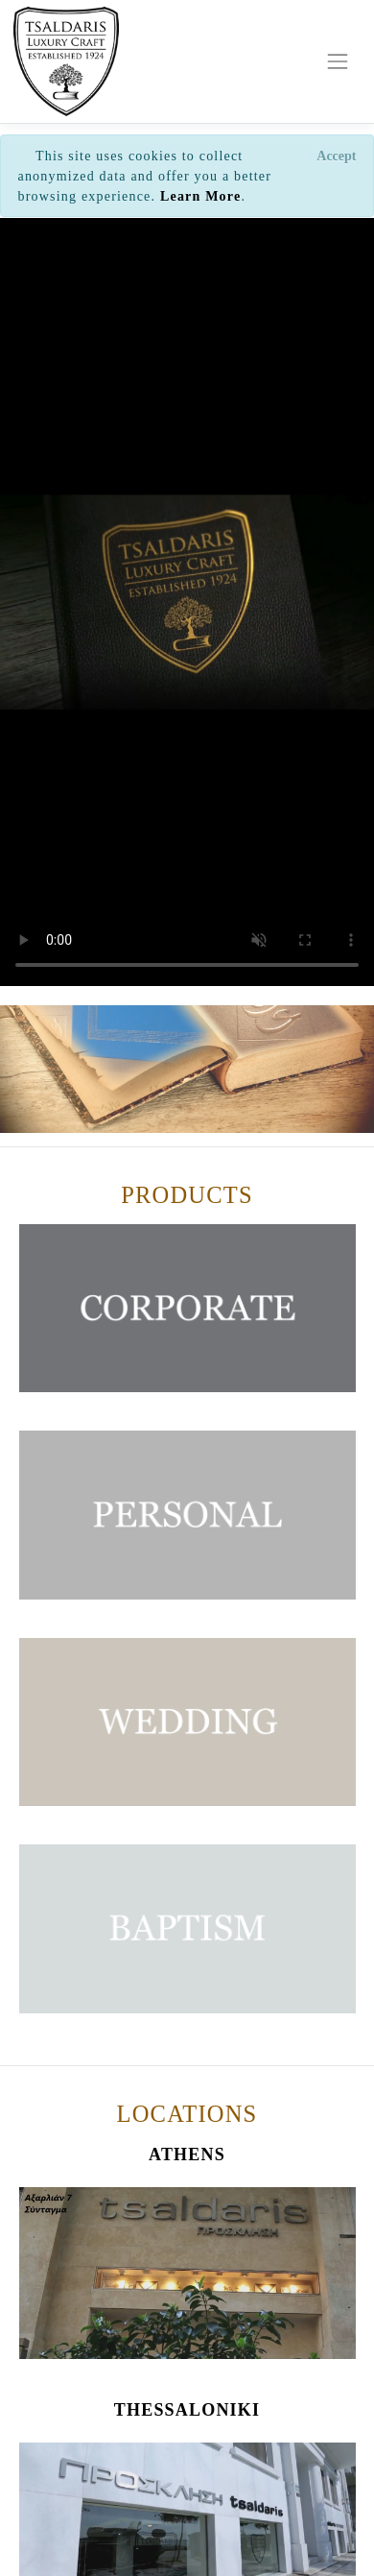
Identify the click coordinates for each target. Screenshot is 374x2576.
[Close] (336, 155)
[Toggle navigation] (338, 61)
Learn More (200, 196)
